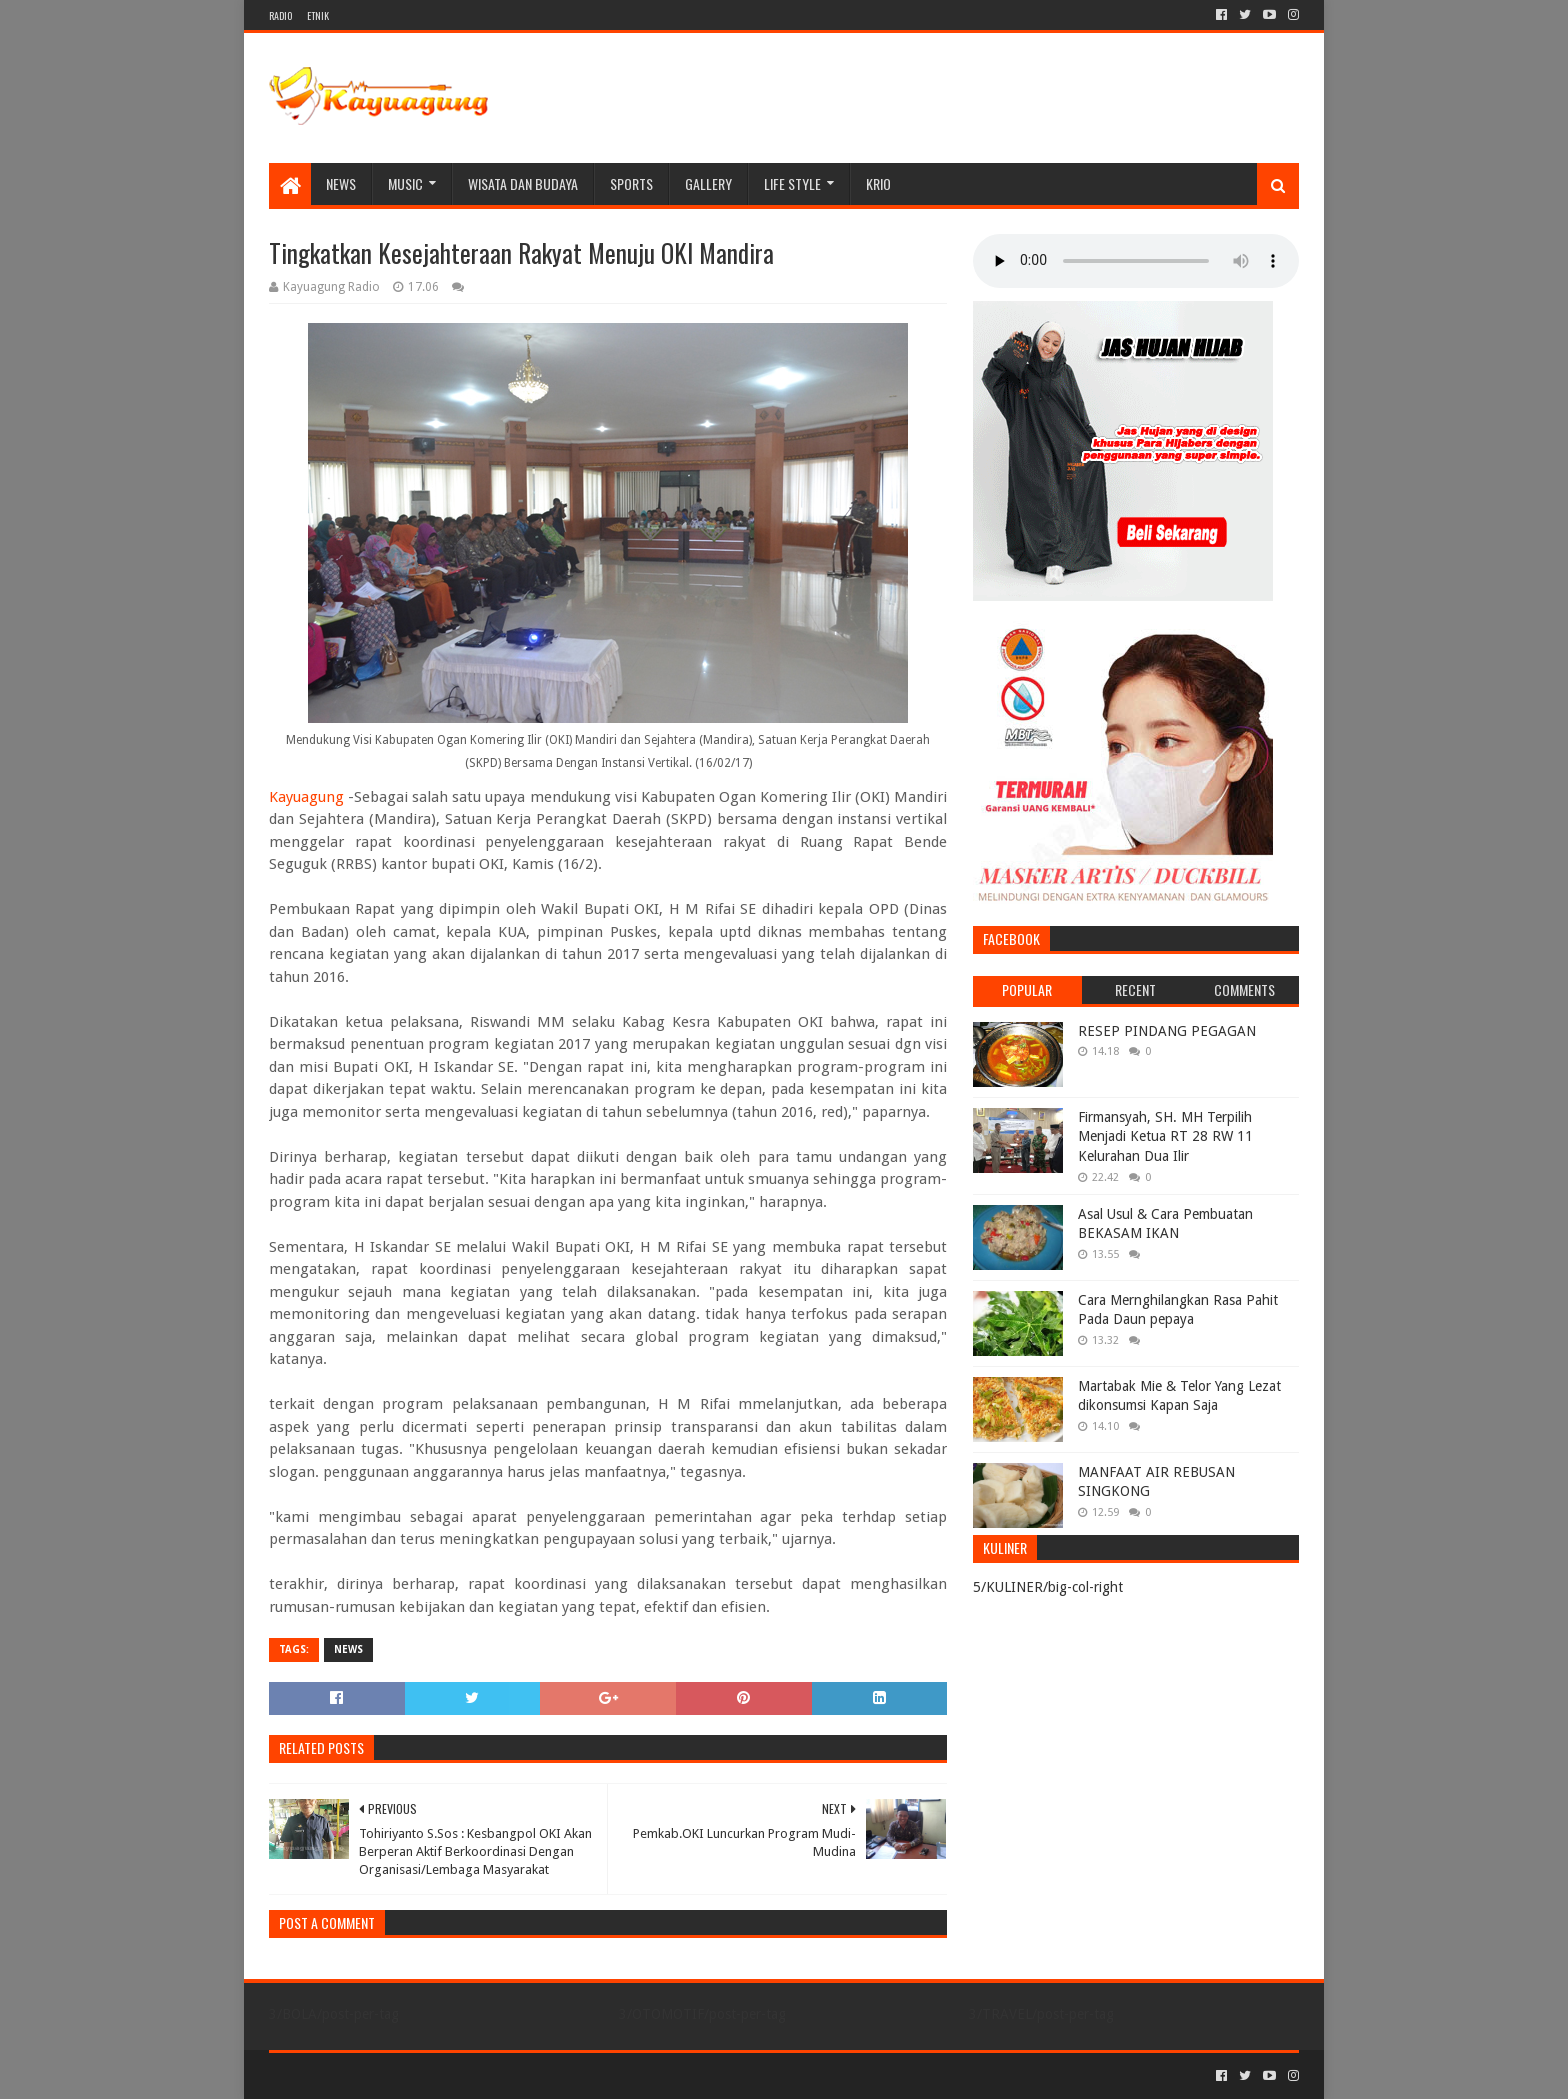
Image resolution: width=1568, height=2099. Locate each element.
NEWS (341, 183)
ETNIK (318, 15)
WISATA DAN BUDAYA (523, 183)
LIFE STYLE (792, 183)
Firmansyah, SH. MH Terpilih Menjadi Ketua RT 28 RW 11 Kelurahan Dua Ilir (1165, 1136)
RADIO (280, 15)
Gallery (708, 183)
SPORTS (631, 183)
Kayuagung (306, 797)
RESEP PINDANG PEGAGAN (1167, 1031)
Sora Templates (380, 2075)
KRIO (878, 183)
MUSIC (405, 183)
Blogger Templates (495, 2075)
